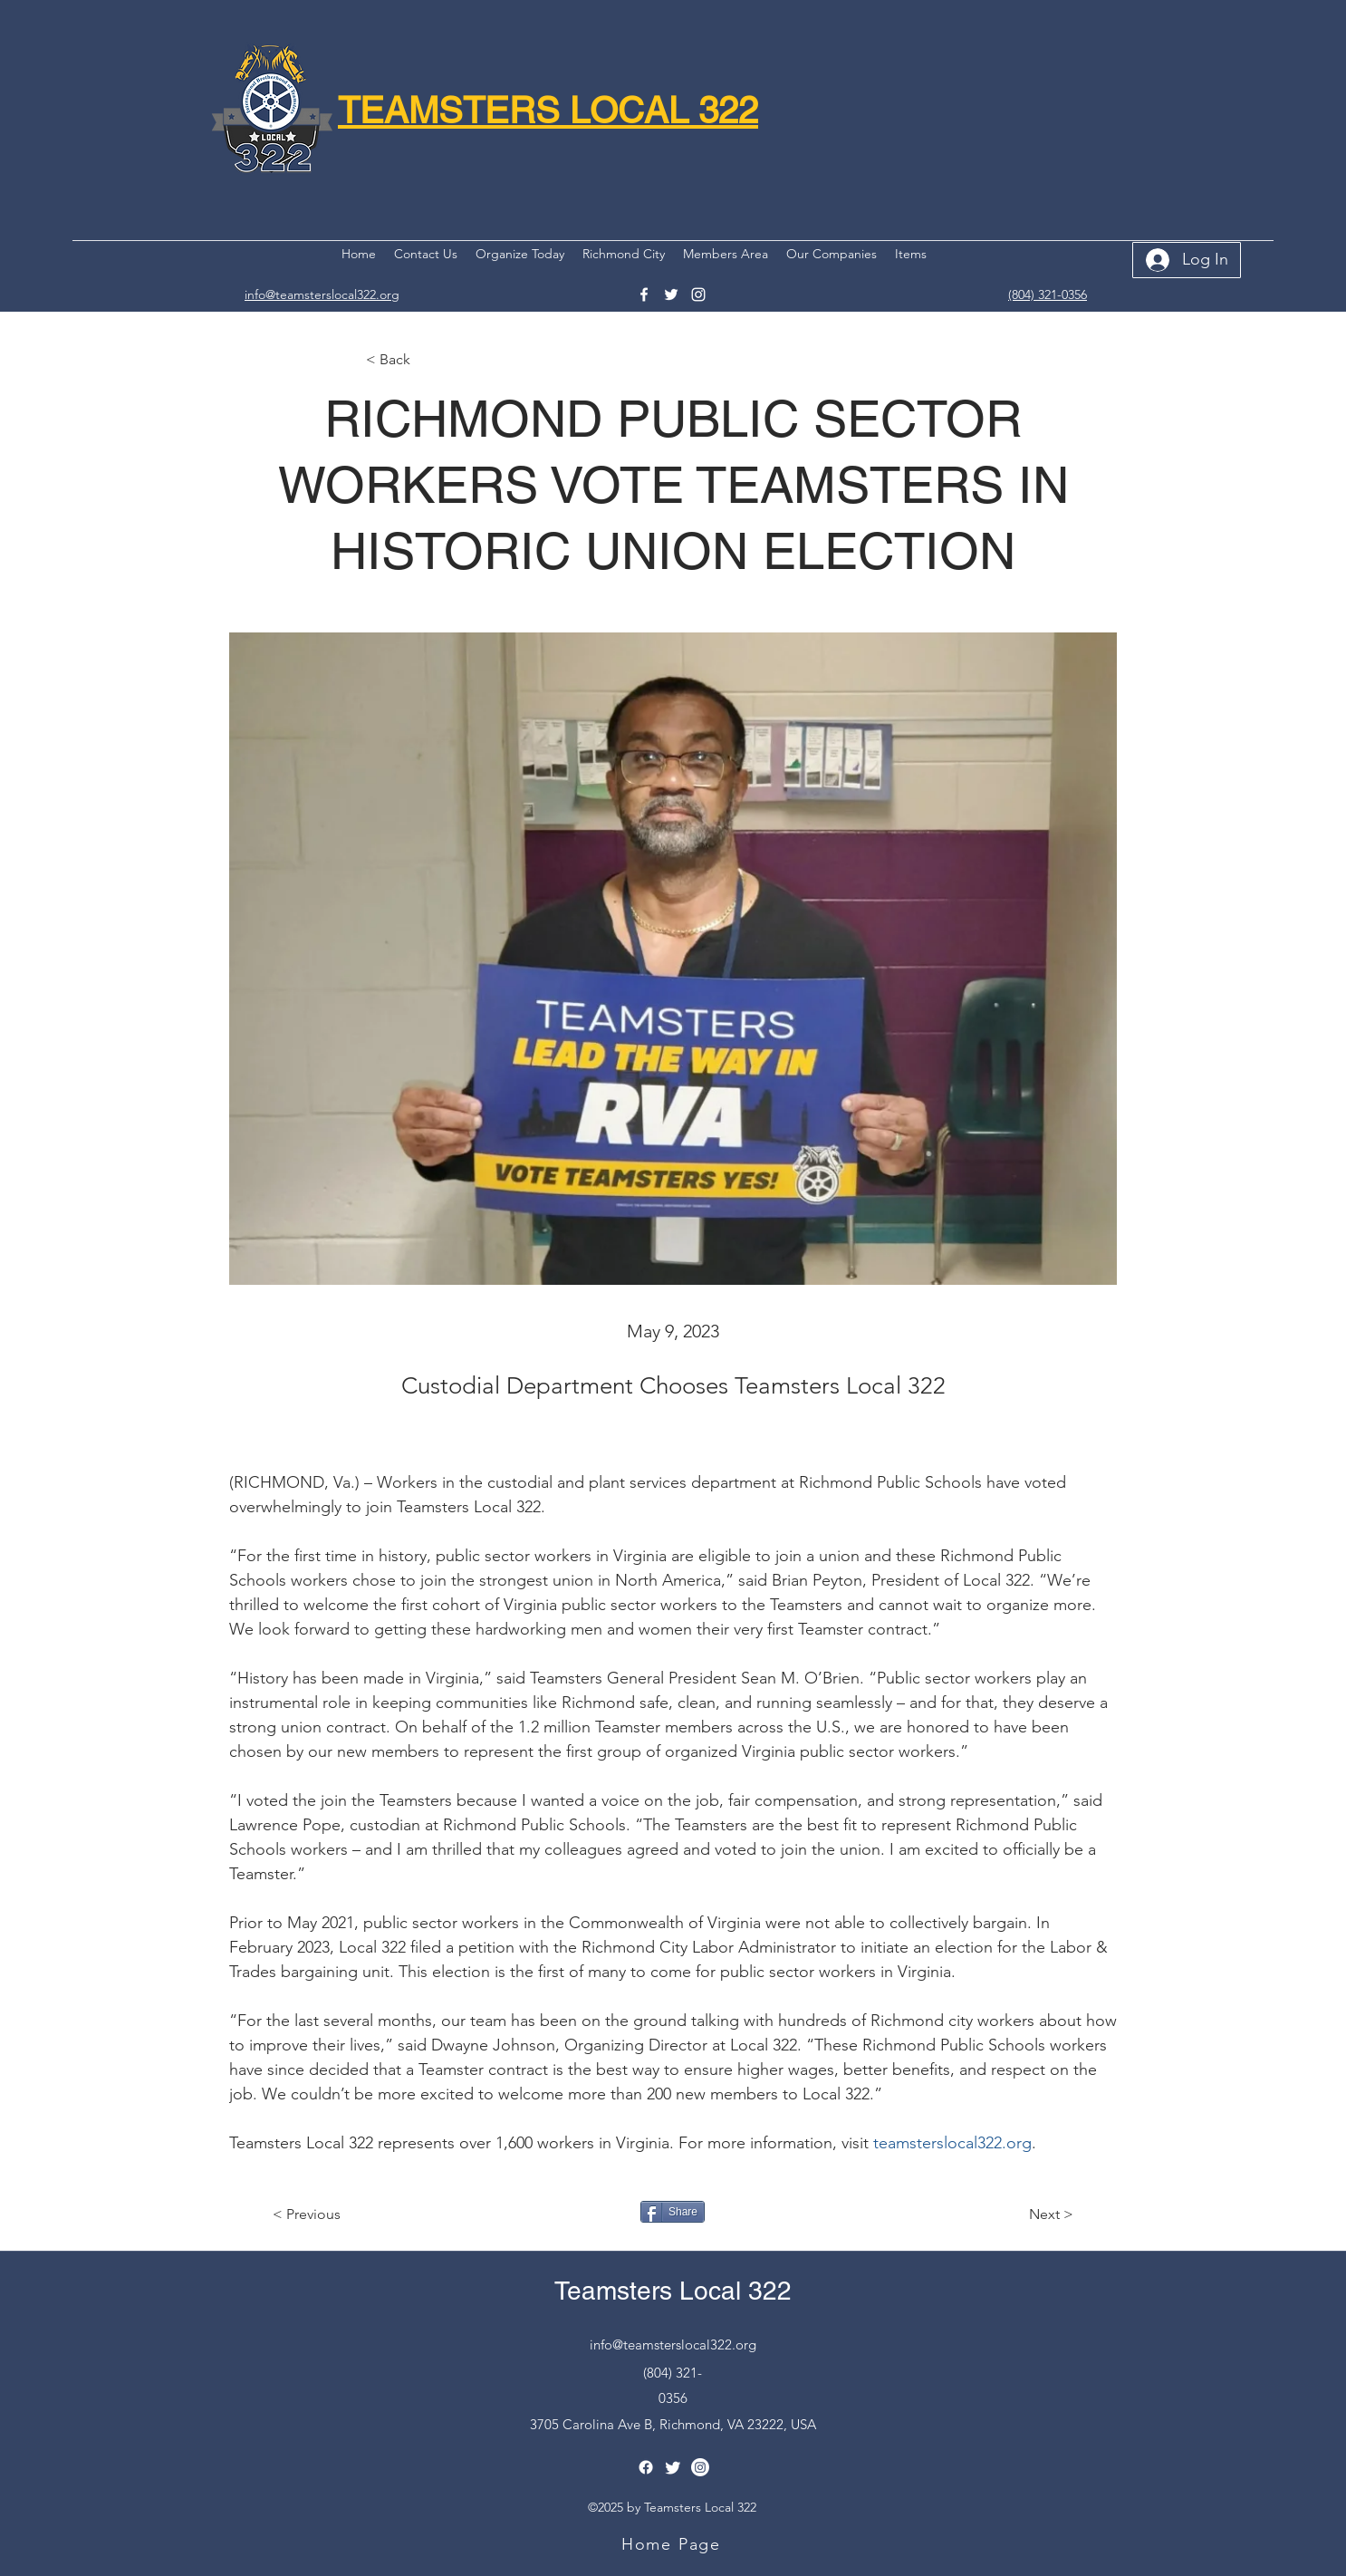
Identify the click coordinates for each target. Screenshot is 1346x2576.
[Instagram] (698, 294)
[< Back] (426, 360)
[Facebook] (644, 294)
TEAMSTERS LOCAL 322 (548, 110)
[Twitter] (671, 294)
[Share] (672, 2212)
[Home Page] (673, 2544)
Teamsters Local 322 (673, 2290)
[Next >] (1028, 2214)
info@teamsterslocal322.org (673, 2344)
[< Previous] (332, 2214)
